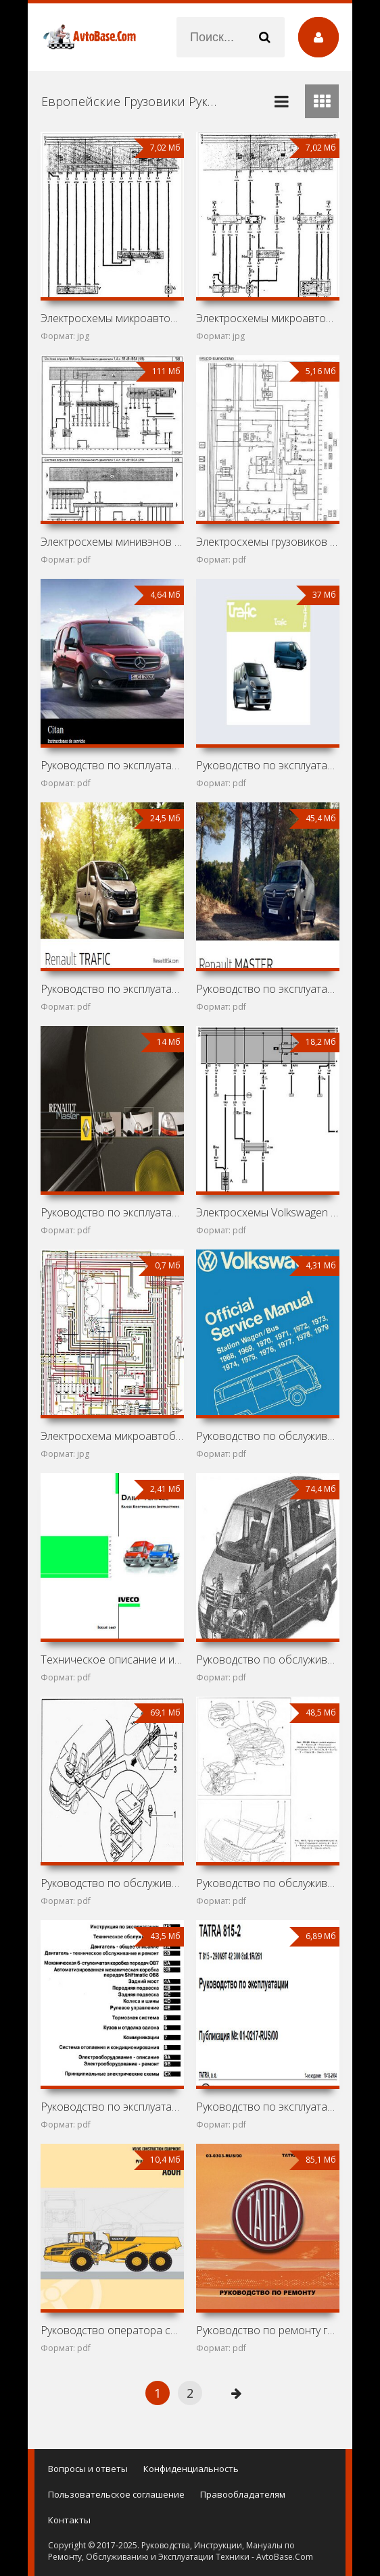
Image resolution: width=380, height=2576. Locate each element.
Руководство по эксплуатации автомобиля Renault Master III (267, 988)
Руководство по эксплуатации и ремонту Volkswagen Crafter (112, 2106)
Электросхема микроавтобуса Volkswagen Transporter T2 (112, 1435)
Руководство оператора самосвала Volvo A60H (112, 2330)
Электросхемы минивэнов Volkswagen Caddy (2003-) (112, 541)
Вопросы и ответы (88, 2469)
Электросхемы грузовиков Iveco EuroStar (267, 541)
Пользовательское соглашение (116, 2494)
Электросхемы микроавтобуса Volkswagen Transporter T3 (267, 318)
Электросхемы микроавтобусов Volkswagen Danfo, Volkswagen (112, 318)
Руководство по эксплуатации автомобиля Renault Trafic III (112, 988)
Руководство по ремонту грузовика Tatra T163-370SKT (267, 2330)
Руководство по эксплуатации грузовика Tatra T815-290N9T (267, 2106)
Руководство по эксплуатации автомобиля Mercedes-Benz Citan (112, 765)
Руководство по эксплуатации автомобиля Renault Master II (112, 1212)
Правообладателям (242, 2494)
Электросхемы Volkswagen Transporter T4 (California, (267, 1212)
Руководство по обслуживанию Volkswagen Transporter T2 (267, 1435)
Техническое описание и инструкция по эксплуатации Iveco (112, 1659)
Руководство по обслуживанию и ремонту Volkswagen (267, 1659)
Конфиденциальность (191, 2469)
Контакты (69, 2520)
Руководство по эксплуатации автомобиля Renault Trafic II (267, 765)
